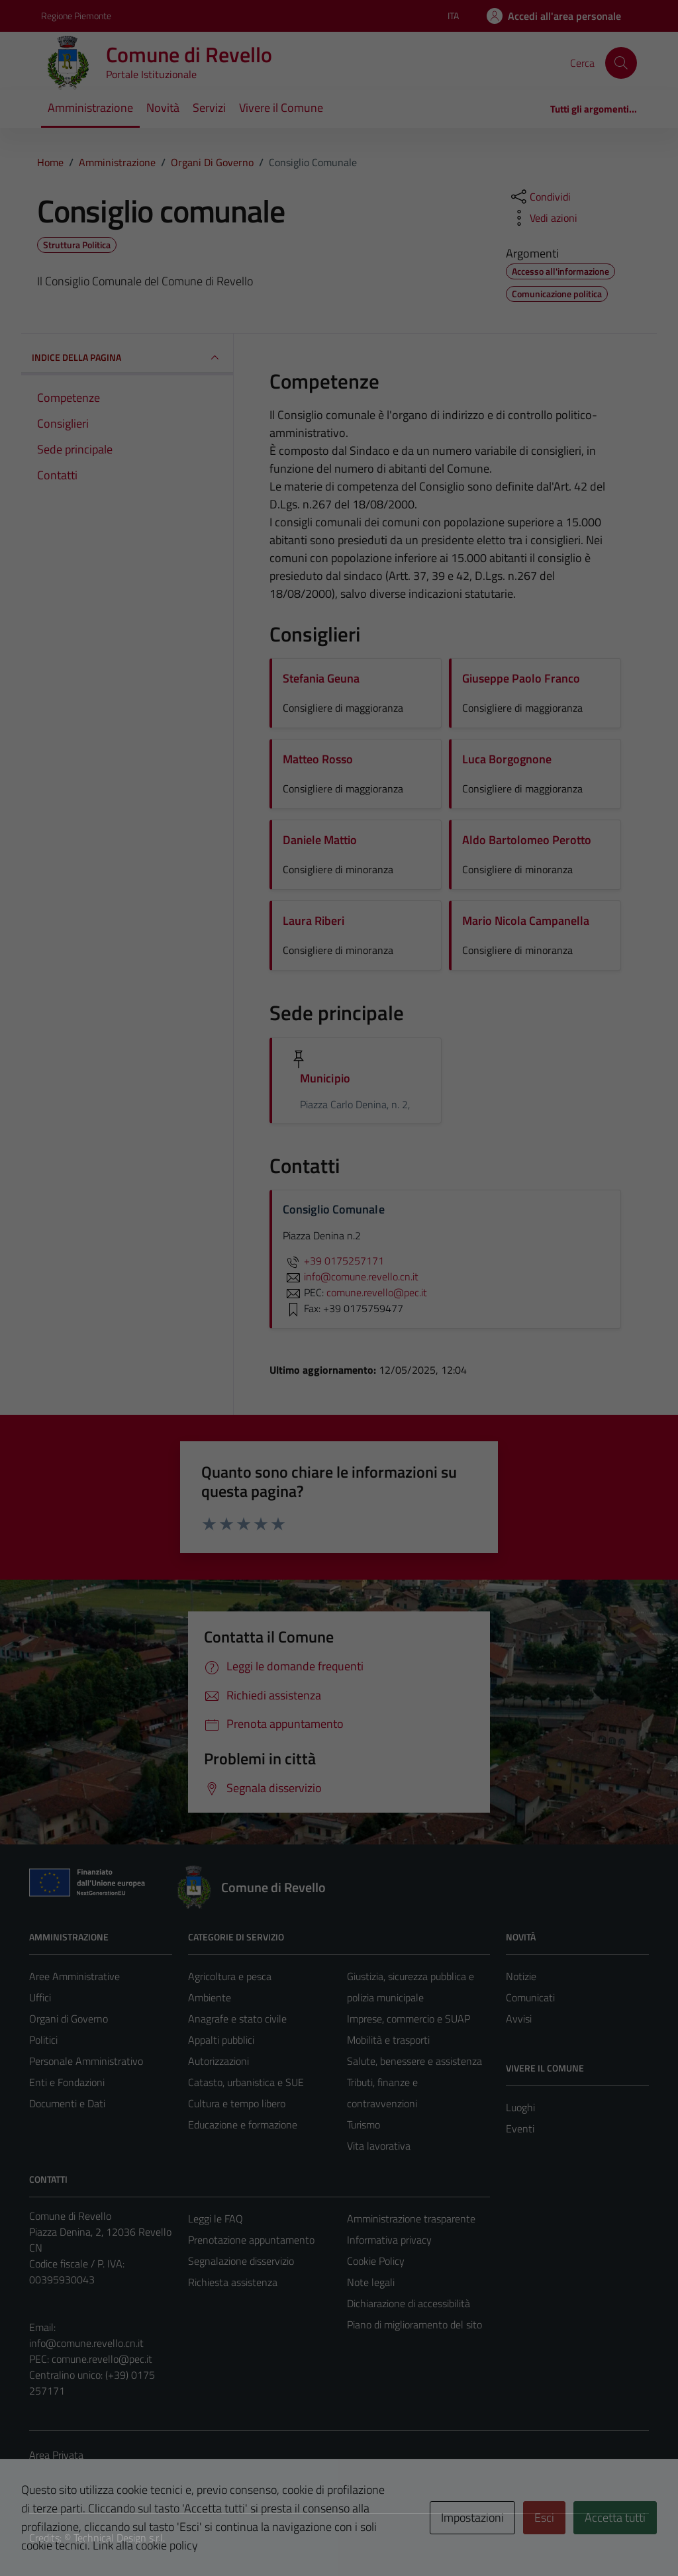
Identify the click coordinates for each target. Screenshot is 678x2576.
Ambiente (209, 1997)
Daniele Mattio (320, 840)
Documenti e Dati (67, 2103)
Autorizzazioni (218, 2061)
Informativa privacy (389, 2240)
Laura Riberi (313, 921)
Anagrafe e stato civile (237, 2019)
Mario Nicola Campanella (525, 921)
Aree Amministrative (74, 1976)
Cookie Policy (376, 2261)
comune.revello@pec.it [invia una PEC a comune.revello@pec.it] (376, 1292)
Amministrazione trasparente (411, 2218)
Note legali (371, 2282)
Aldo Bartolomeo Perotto (526, 840)
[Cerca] (621, 63)
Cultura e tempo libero (236, 2103)
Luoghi (520, 2107)
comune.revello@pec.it (102, 2359)
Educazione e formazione (242, 2124)
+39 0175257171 (333, 1260)
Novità (162, 108)
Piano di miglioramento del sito (414, 2324)
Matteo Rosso (318, 759)
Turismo (363, 2124)
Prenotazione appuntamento (251, 2240)
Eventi (520, 2128)
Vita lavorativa (379, 2146)
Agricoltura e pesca (229, 1976)
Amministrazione (90, 108)
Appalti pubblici (221, 2040)
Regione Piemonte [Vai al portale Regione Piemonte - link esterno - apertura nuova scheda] (76, 16)
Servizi (209, 108)
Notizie (521, 1976)
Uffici (40, 1997)
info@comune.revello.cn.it (86, 2343)
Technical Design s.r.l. (119, 2538)
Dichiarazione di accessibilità (408, 2303)
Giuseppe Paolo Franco (521, 678)
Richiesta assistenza (232, 2282)
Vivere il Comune (281, 108)
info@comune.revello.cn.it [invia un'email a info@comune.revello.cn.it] (350, 1276)
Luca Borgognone (507, 759)
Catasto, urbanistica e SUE (246, 2082)
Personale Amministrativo (86, 2061)
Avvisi (519, 2019)
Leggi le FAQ (215, 2218)
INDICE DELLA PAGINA (127, 357)
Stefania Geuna (321, 678)
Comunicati (530, 1997)
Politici (43, 2040)
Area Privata (56, 2455)
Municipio (325, 1078)
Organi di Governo (68, 2019)
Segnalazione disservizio (241, 2261)
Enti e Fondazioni (67, 2082)
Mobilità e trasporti (388, 2040)
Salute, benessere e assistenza (414, 2061)
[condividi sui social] (539, 196)
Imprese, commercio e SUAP (408, 2019)
